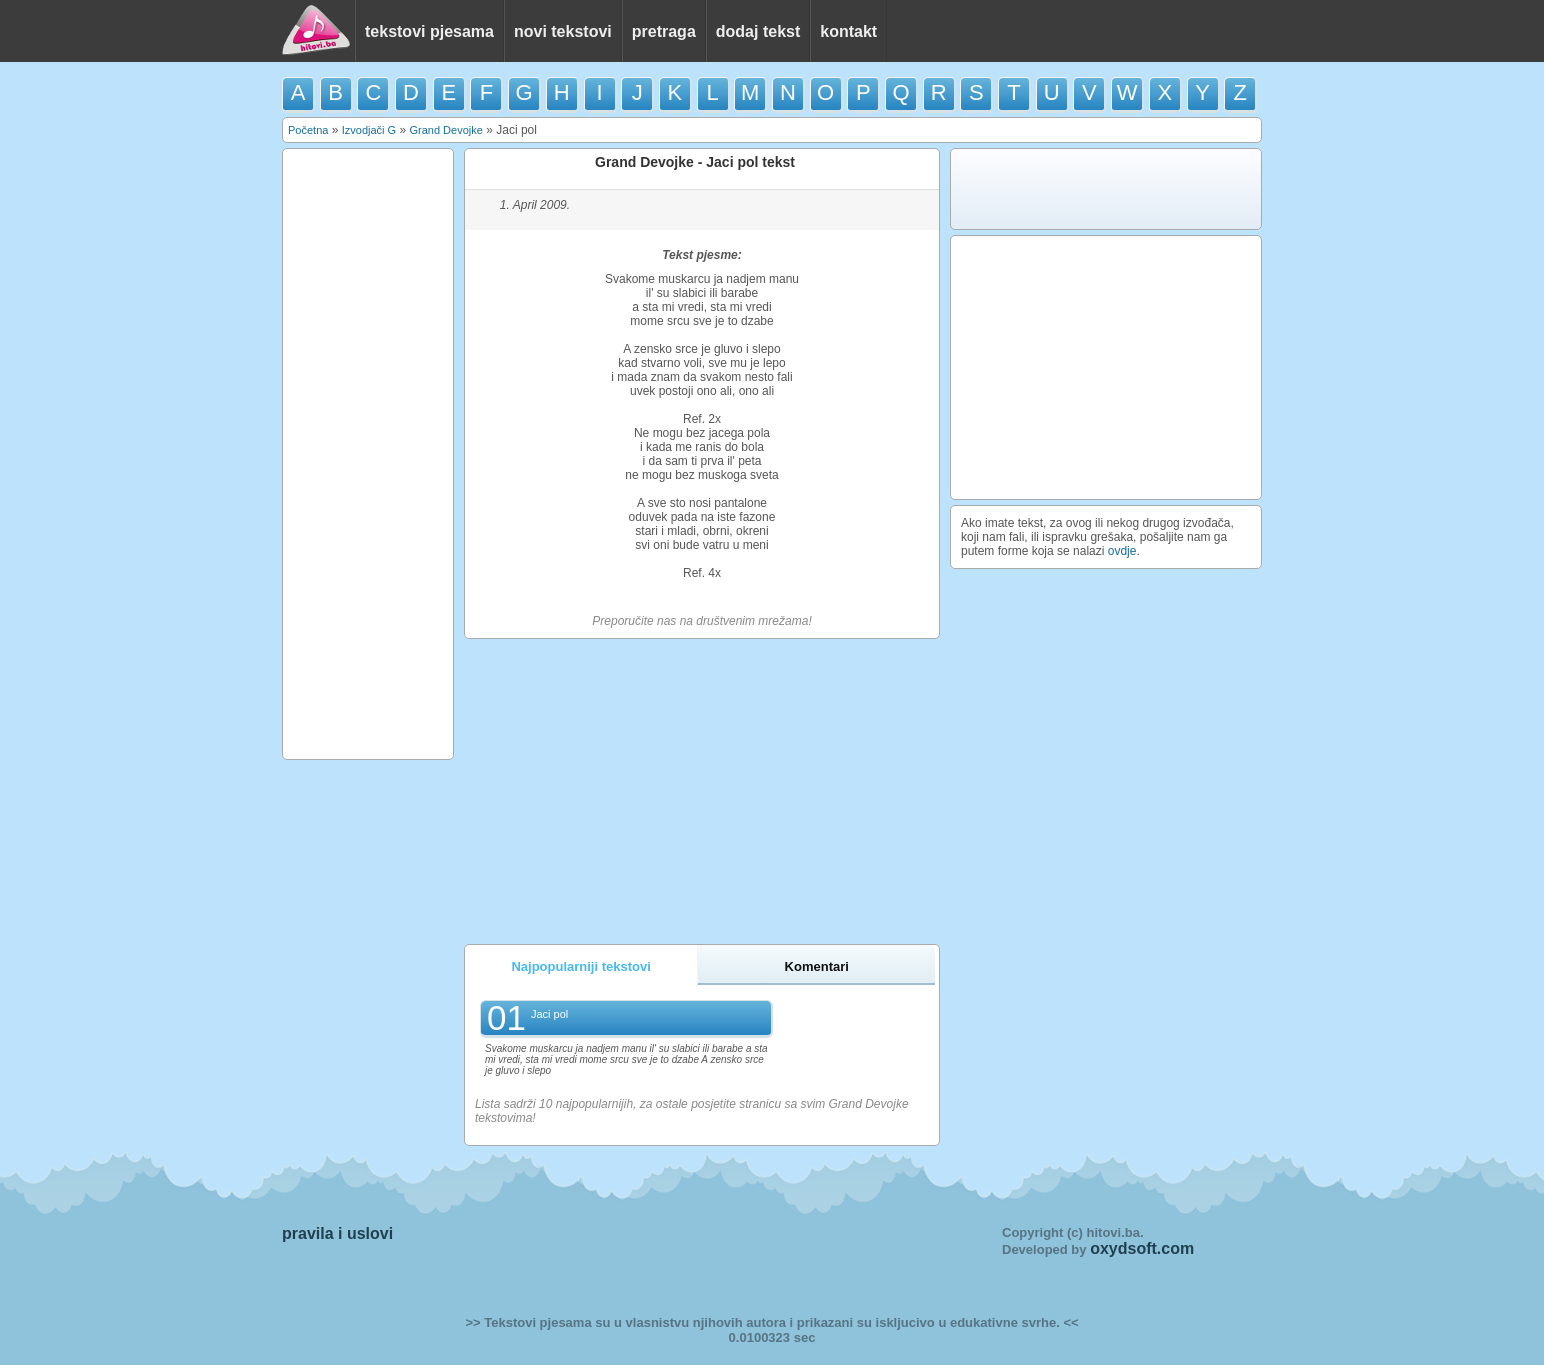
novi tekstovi (563, 31)
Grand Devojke (445, 130)
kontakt (848, 31)
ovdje (1122, 551)
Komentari (817, 966)
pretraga (664, 31)
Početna (308, 130)
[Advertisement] (368, 454)
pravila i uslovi (337, 1233)
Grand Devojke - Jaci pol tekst (695, 162)
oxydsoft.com (1142, 1248)
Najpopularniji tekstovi (580, 966)
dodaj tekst (758, 31)
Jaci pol (549, 1014)
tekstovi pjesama (429, 31)
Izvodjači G (369, 130)
